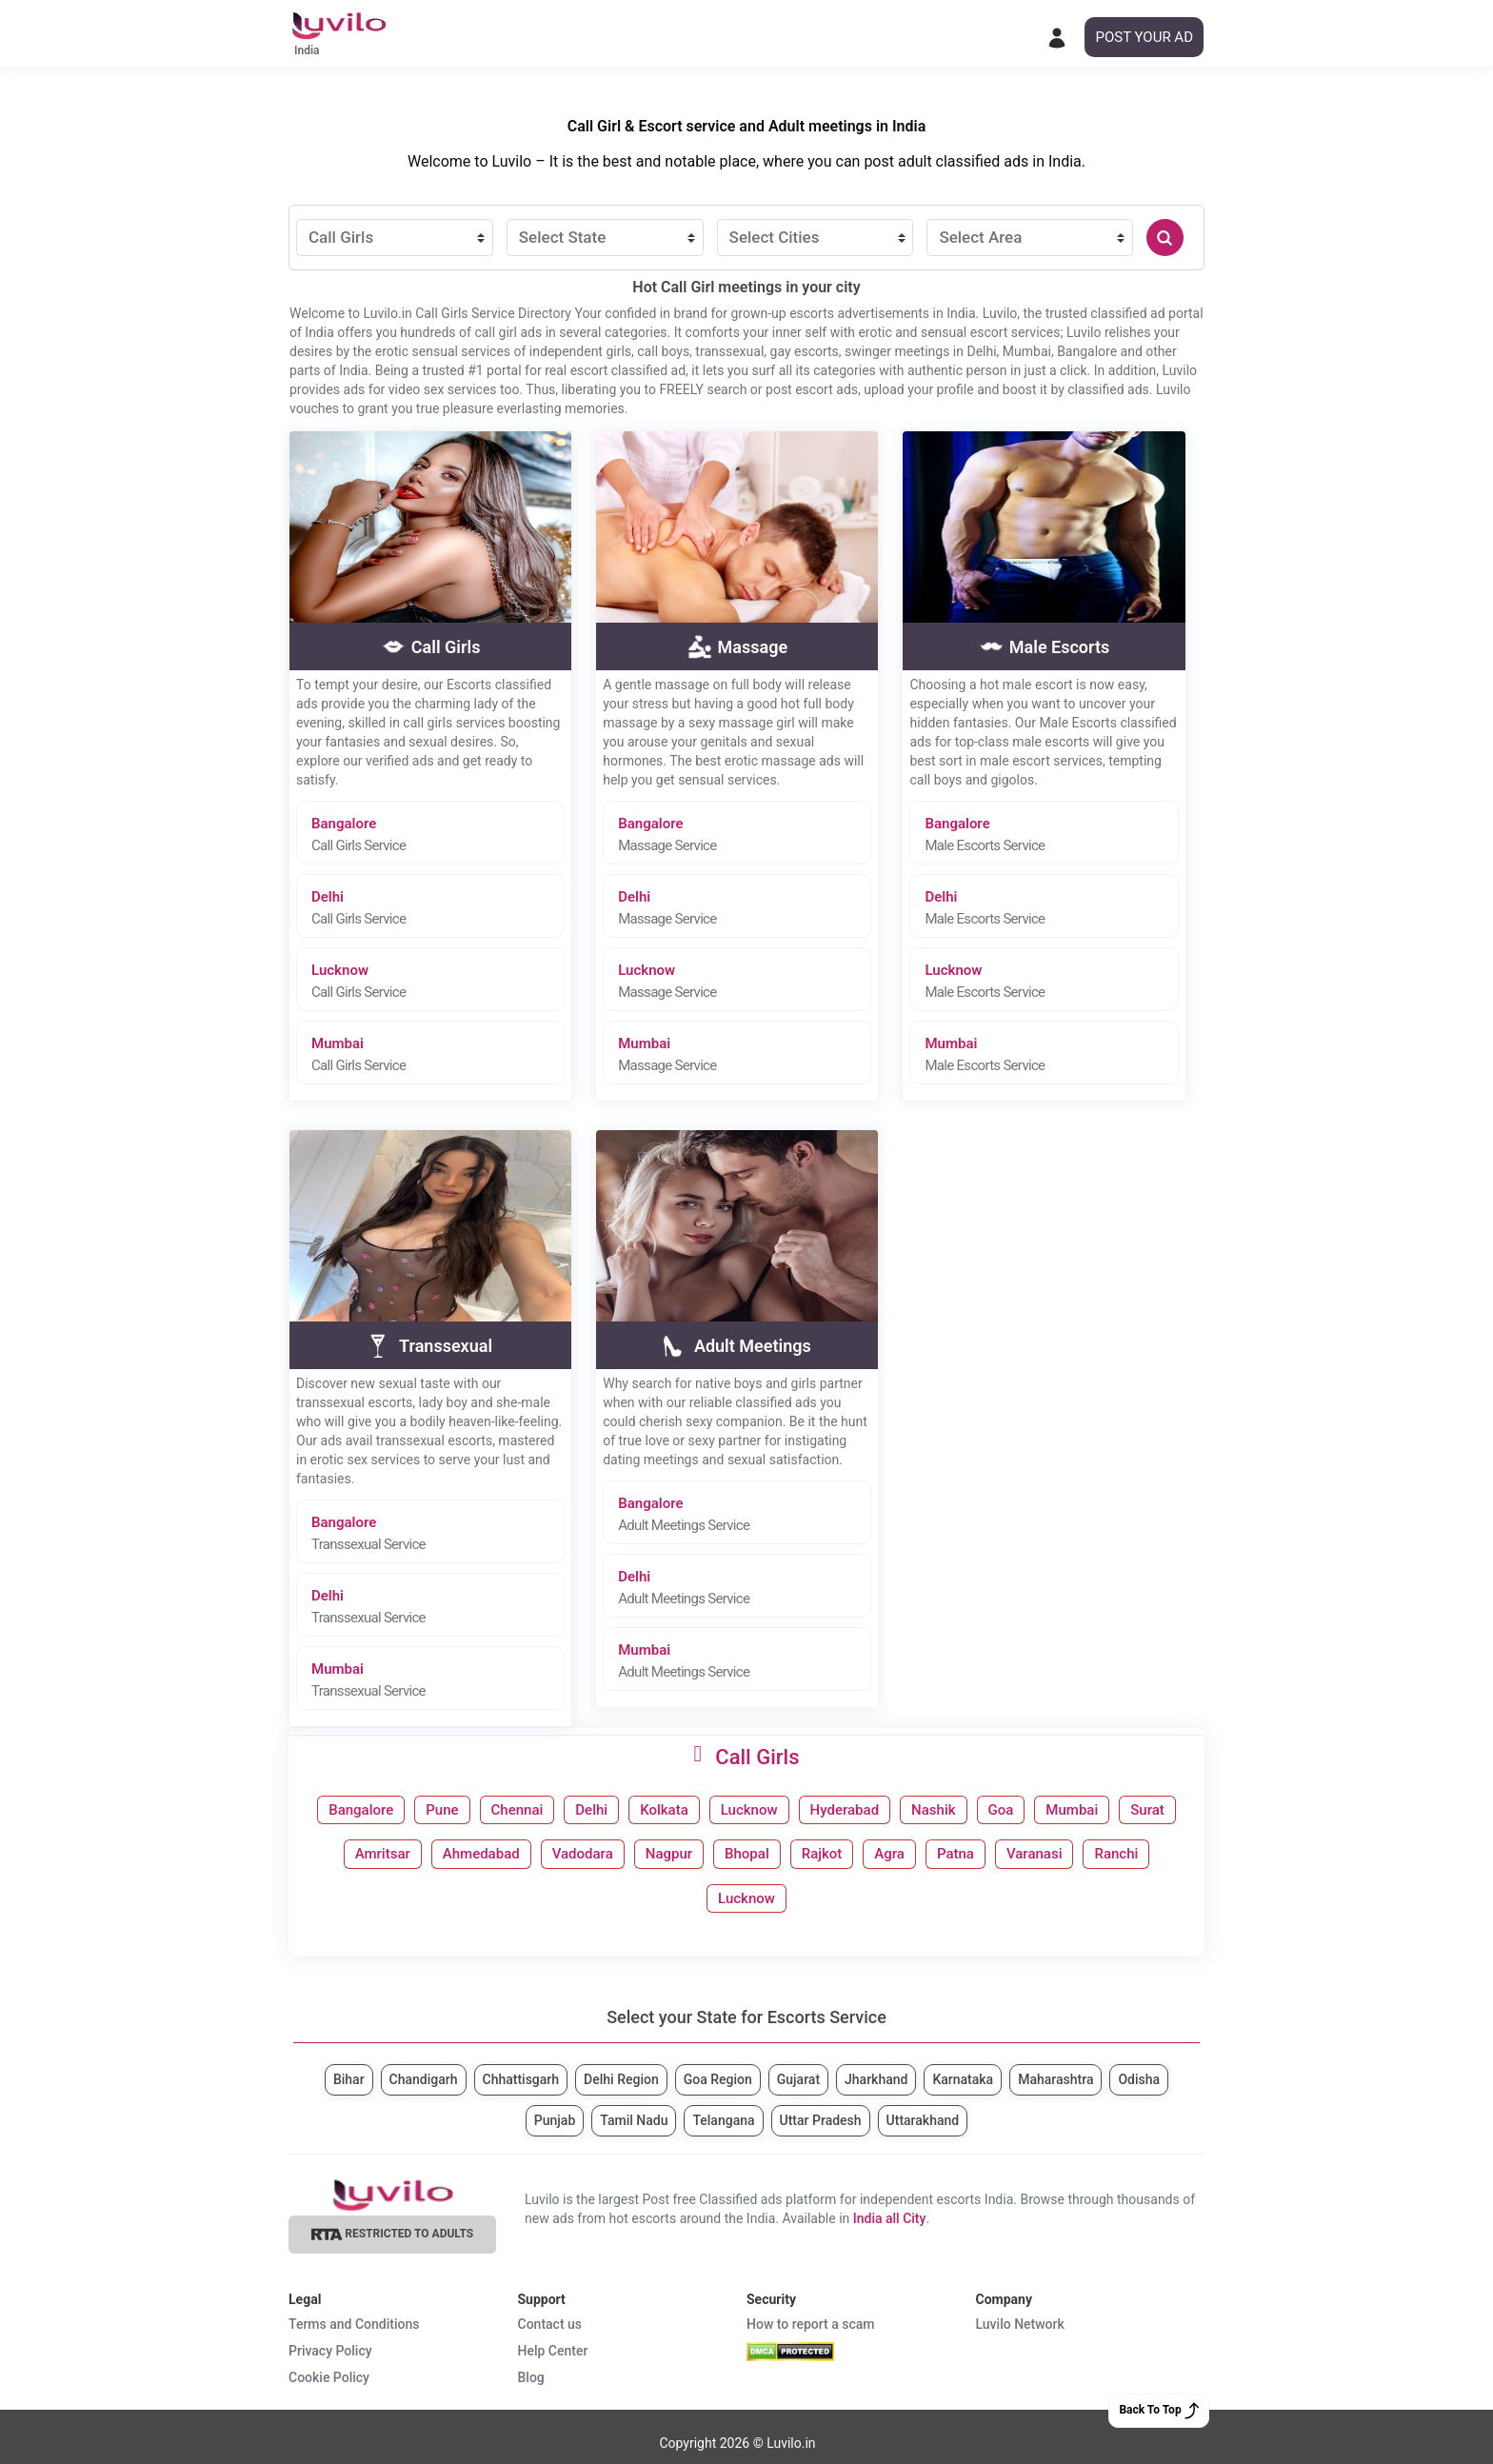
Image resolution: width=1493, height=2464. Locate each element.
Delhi (437, 907)
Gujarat (798, 2079)
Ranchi (1116, 1853)
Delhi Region (621, 2079)
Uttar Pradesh (821, 2120)
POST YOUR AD (1144, 37)
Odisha (1139, 2079)
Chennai (517, 1809)
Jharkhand (876, 2079)
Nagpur (669, 1853)
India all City (889, 2218)
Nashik (933, 1809)
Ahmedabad (481, 1853)
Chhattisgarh (521, 2079)
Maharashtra (1055, 2079)
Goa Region (718, 2079)
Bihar (349, 2079)
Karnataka (962, 2079)
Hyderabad (844, 1809)
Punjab (554, 2120)
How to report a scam (810, 2324)
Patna (955, 1853)
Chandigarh (423, 2079)
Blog (531, 2377)
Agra (889, 1853)
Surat (1147, 1809)
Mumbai (437, 1054)
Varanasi (1034, 1853)
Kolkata (664, 1809)
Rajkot (822, 1853)
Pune (442, 1809)
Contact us (550, 2324)
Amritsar (382, 1853)
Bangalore (437, 834)
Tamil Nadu (633, 2120)
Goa (1001, 1809)
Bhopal (747, 1853)
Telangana (723, 2120)
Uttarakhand (923, 2120)
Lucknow (437, 981)
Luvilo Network (1020, 2324)
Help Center (553, 2350)
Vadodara (582, 1853)
